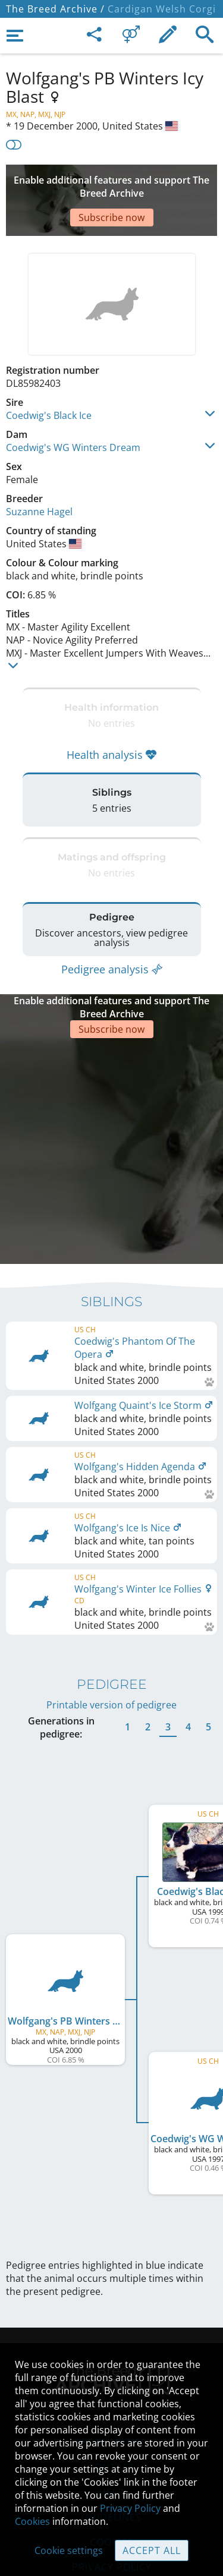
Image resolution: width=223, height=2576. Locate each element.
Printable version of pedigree (111, 1613)
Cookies (32, 2521)
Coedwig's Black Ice (49, 379)
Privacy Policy (130, 2508)
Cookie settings (68, 2550)
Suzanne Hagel (39, 476)
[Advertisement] (111, 182)
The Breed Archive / (55, 8)
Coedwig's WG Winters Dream (73, 411)
